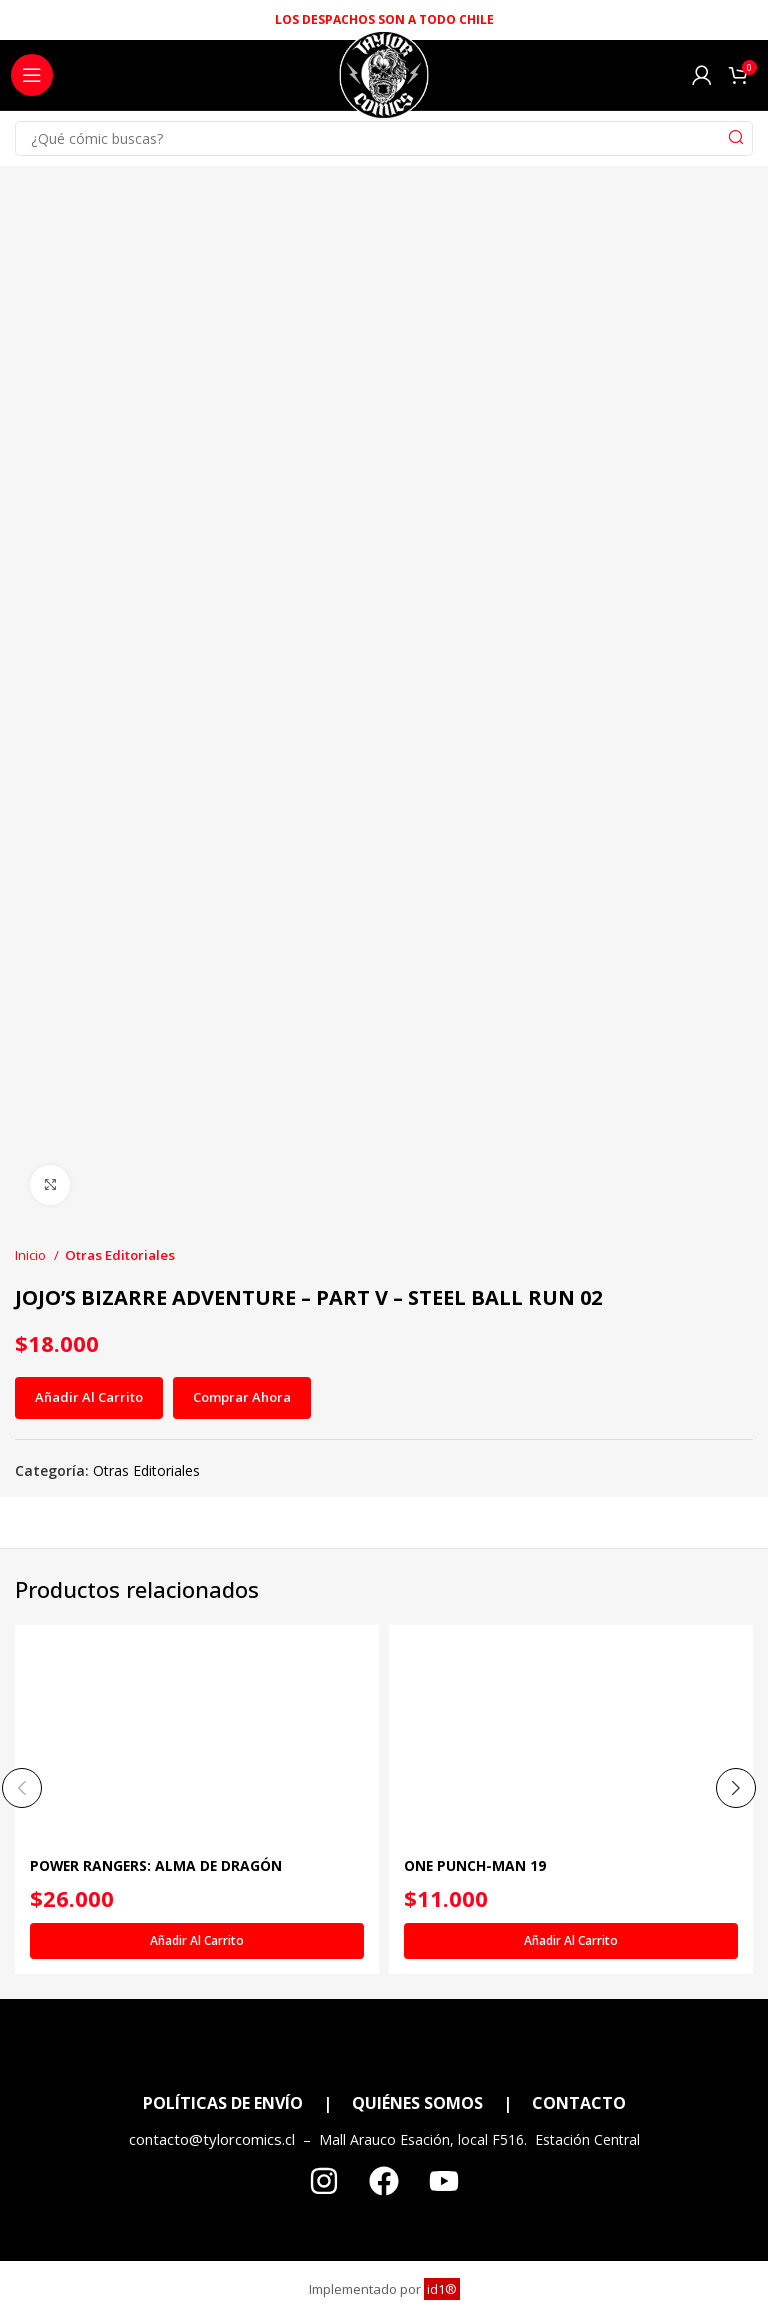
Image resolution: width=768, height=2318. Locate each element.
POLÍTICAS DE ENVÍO (223, 2104)
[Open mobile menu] (32, 75)
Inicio (32, 1255)
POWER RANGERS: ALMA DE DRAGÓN (158, 1866)
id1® (442, 2290)
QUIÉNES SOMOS (417, 2104)
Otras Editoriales (120, 1255)
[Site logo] (383, 80)
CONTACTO (579, 2104)
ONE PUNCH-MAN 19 (475, 1866)
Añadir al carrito (89, 1397)
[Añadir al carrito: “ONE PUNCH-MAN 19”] (571, 1941)
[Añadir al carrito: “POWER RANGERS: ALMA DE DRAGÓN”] (197, 1941)
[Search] (384, 138)
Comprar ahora (242, 1397)
